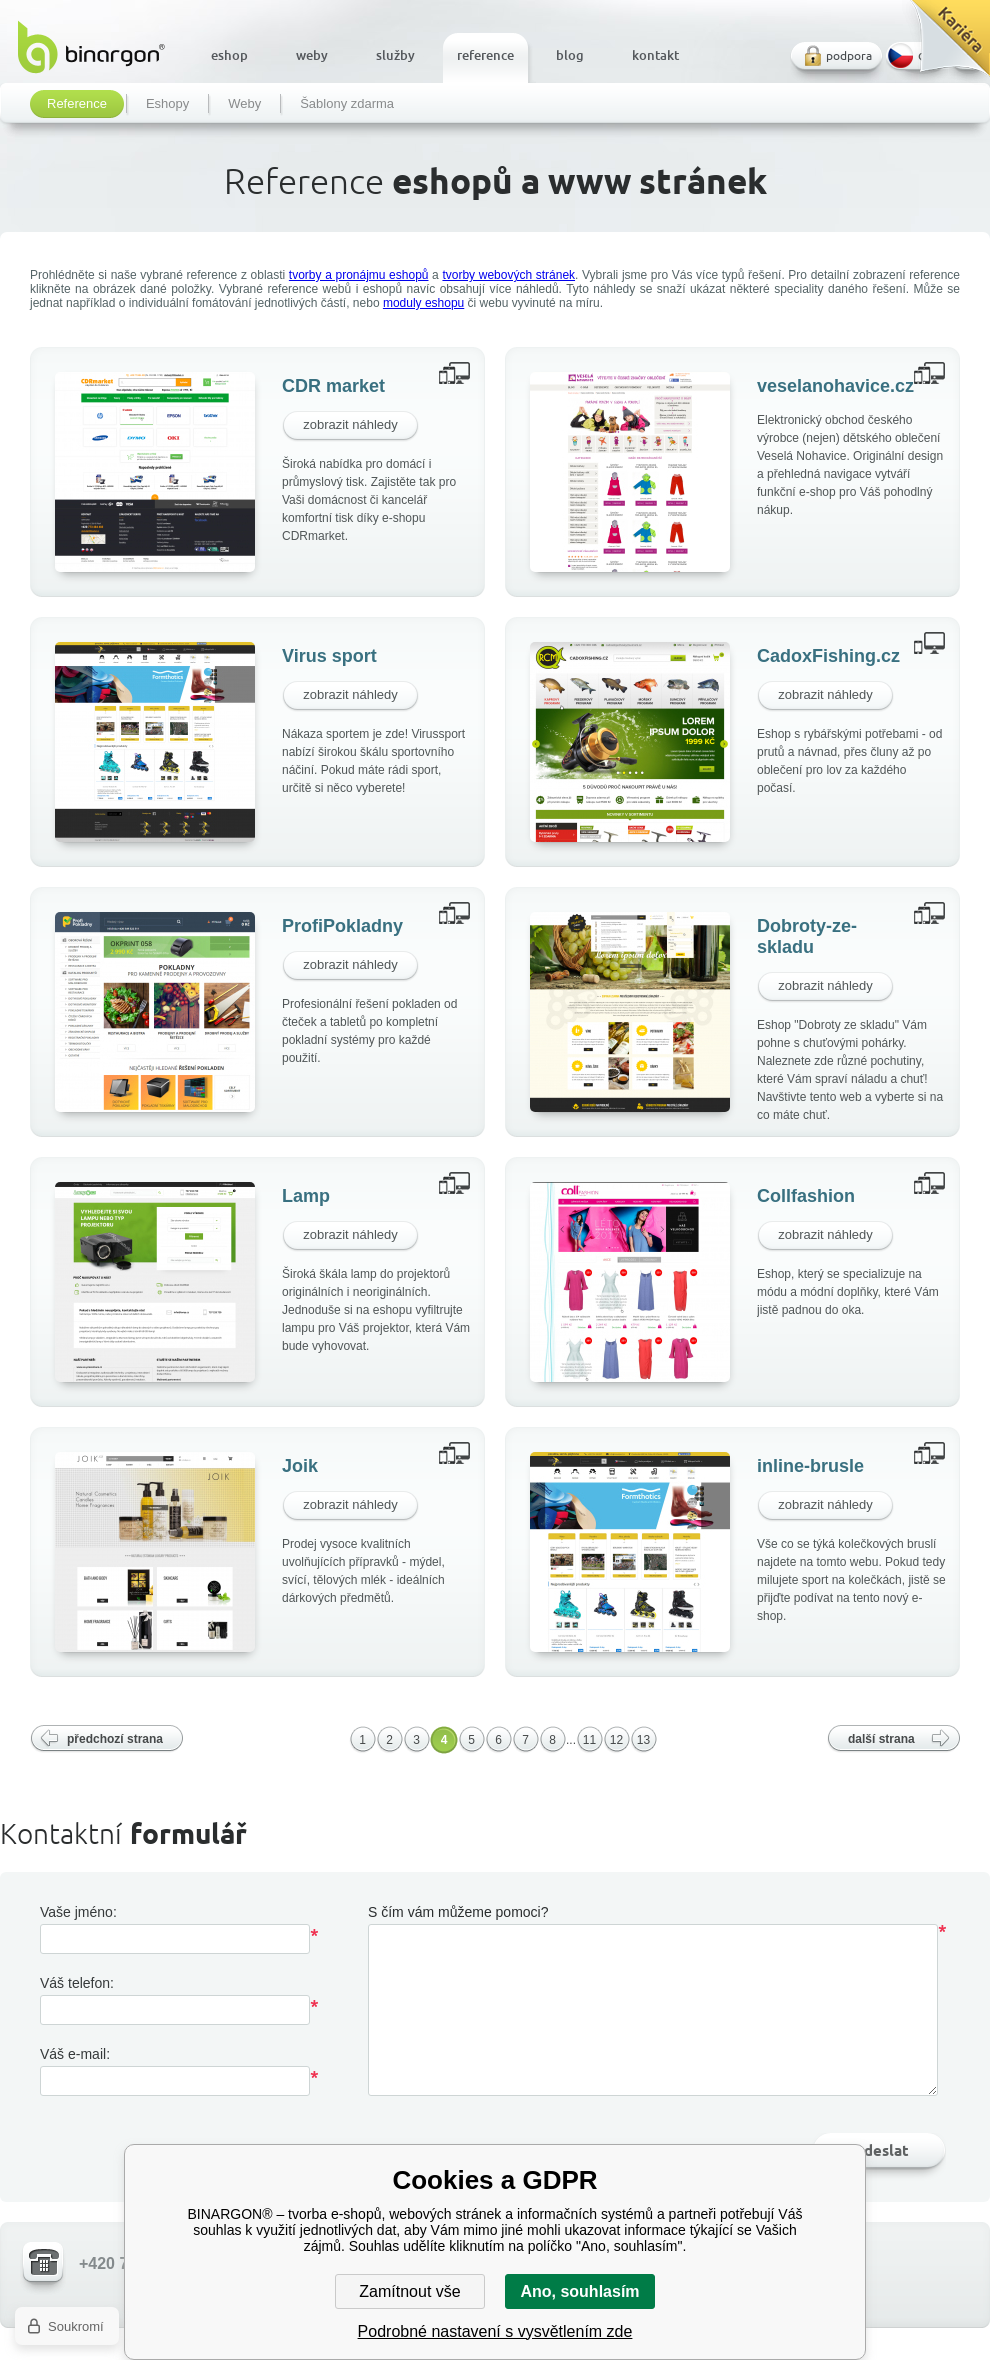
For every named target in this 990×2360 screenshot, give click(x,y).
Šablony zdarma (347, 104)
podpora (849, 55)
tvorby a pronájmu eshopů (359, 275)
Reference (77, 104)
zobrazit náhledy (350, 424)
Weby (244, 104)
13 (643, 1740)
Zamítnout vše (409, 2291)
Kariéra (943, 45)
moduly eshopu (423, 303)
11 (589, 1740)
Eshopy (167, 104)
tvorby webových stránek (508, 275)
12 (616, 1740)
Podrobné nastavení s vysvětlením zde (495, 2331)
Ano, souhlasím (579, 2291)
